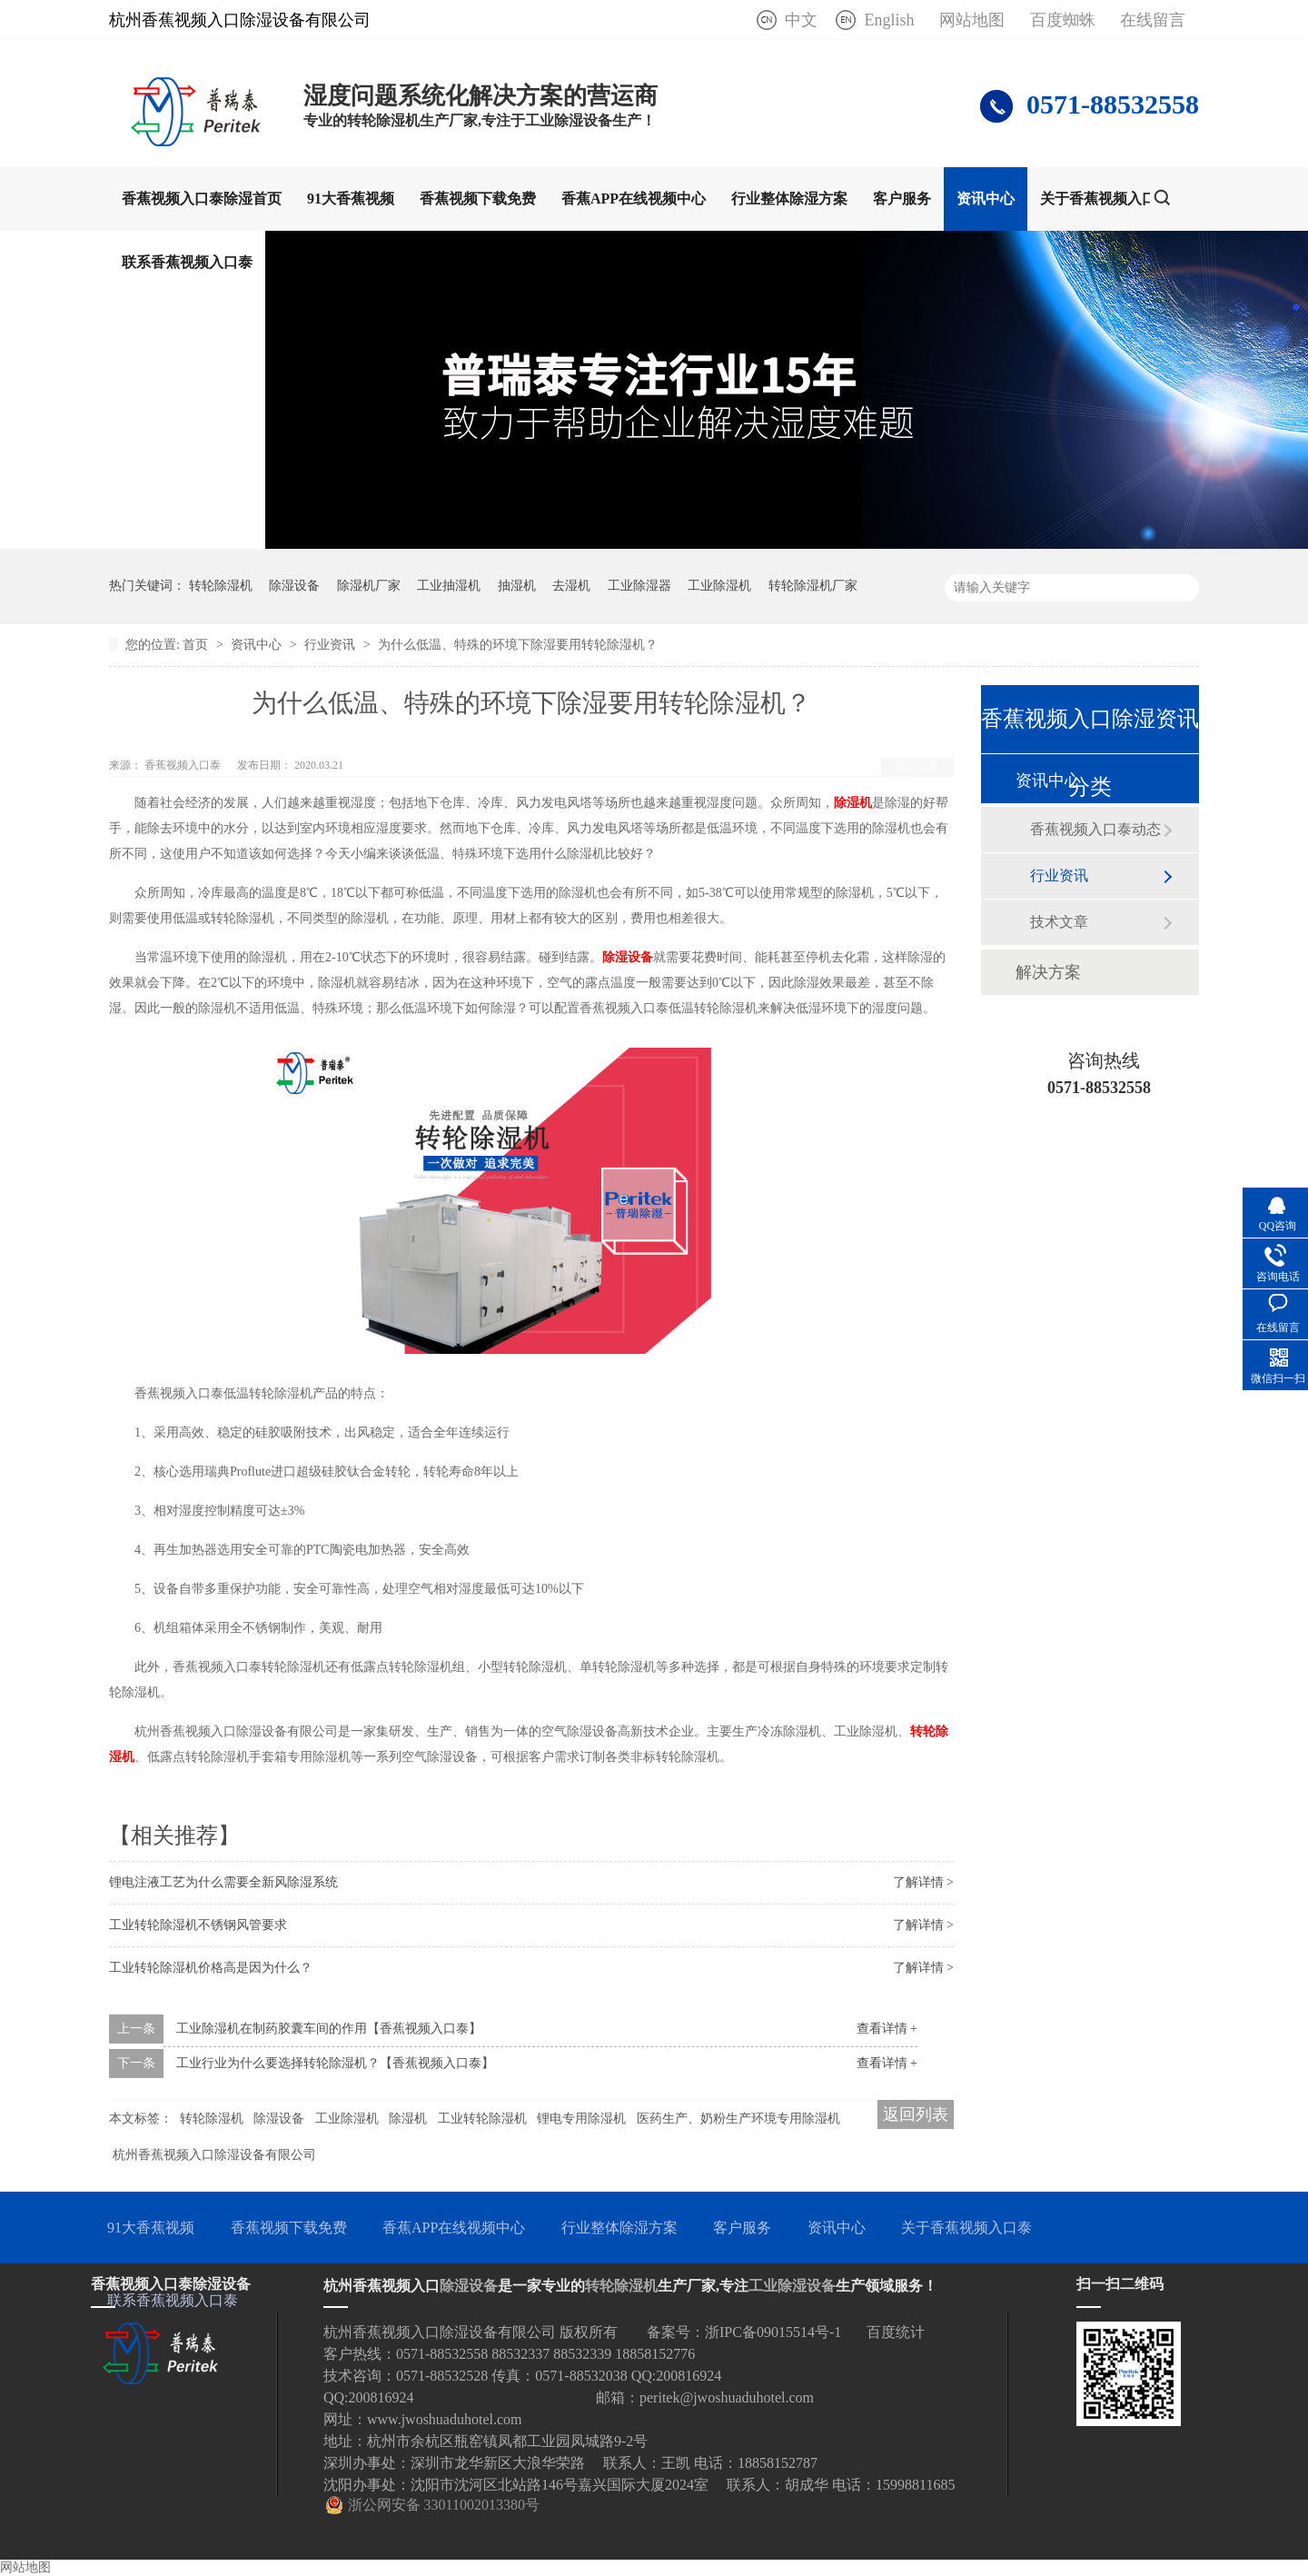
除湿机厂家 (369, 585)
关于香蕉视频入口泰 (1105, 198)
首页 (197, 644)
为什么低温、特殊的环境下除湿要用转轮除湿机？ (518, 644)
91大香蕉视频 (350, 198)
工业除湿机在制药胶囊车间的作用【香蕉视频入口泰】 (328, 2028)
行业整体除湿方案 (789, 198)
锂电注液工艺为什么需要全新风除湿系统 (223, 1882)
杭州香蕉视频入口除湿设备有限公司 (214, 2155)
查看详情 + (887, 2028)
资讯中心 (985, 198)
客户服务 (902, 198)
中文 (801, 20)
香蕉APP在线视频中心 (633, 198)
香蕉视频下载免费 (478, 198)
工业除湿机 (719, 585)
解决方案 (1048, 972)
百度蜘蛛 (1062, 20)
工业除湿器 (639, 585)
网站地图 (972, 20)
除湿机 (853, 803)
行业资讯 (331, 644)
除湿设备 (294, 585)
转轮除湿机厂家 (812, 585)
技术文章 (1059, 922)
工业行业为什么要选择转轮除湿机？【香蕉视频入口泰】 (335, 2063)
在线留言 (1152, 20)
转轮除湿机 (221, 585)
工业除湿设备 (792, 2285)
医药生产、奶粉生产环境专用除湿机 (738, 2118)
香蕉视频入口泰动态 (1095, 829)
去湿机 (571, 585)
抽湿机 (517, 585)
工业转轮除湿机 (482, 2118)
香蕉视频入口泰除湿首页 (202, 198)
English (889, 20)
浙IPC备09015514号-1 (773, 2332)
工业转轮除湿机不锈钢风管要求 (198, 1925)
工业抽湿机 (449, 585)
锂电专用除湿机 (581, 2118)
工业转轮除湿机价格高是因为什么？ (210, 1967)
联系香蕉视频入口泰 (187, 262)
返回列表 (917, 767)
